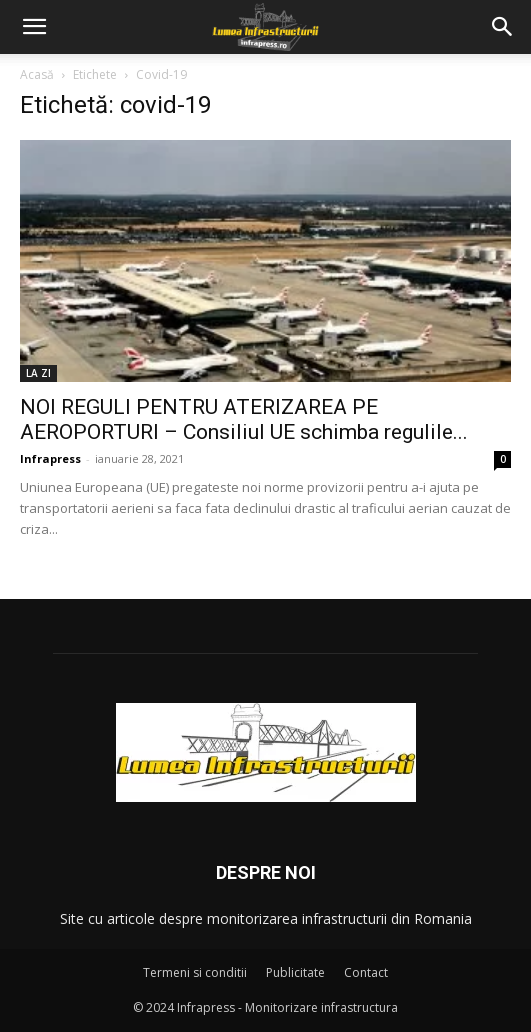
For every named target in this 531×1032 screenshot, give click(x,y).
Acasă (37, 74)
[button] (34, 27)
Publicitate (295, 972)
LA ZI (38, 373)
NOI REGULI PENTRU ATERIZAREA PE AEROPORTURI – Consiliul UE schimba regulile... (244, 419)
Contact (366, 972)
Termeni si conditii (195, 972)
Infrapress (50, 458)
